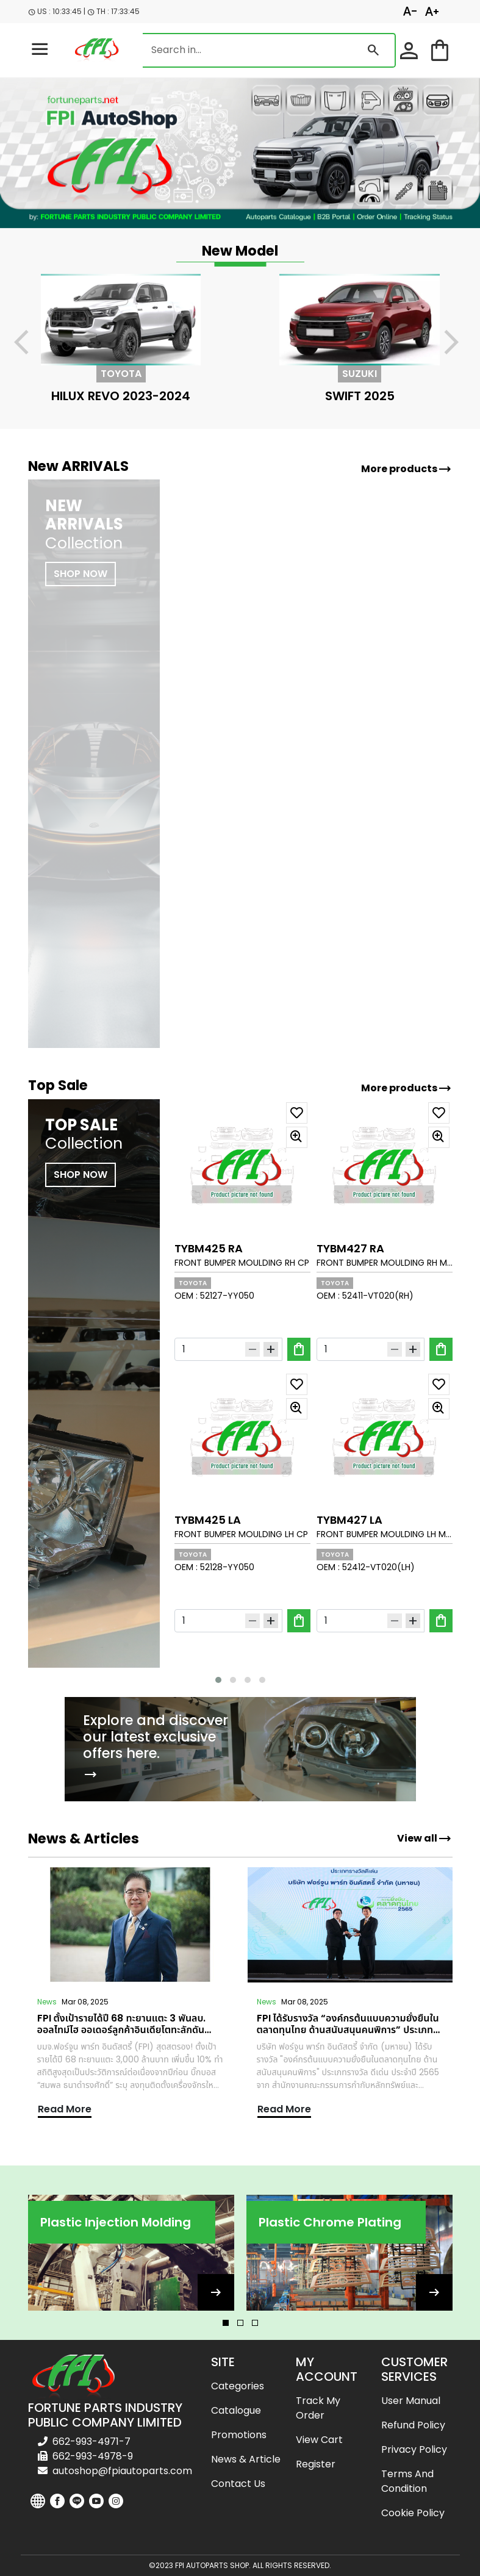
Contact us (238, 2484)
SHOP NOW (80, 1175)
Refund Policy (413, 2425)
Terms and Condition (407, 2481)
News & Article (246, 2459)
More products (406, 469)
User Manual (410, 2401)
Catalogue (236, 2410)
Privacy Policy (414, 2449)
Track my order (318, 2408)
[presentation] (28, 344)
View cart (319, 2440)
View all (424, 1838)
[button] (218, 1680)
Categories (237, 2386)
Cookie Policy (413, 2513)
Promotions (239, 2435)
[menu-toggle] (39, 50)
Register (315, 2464)
